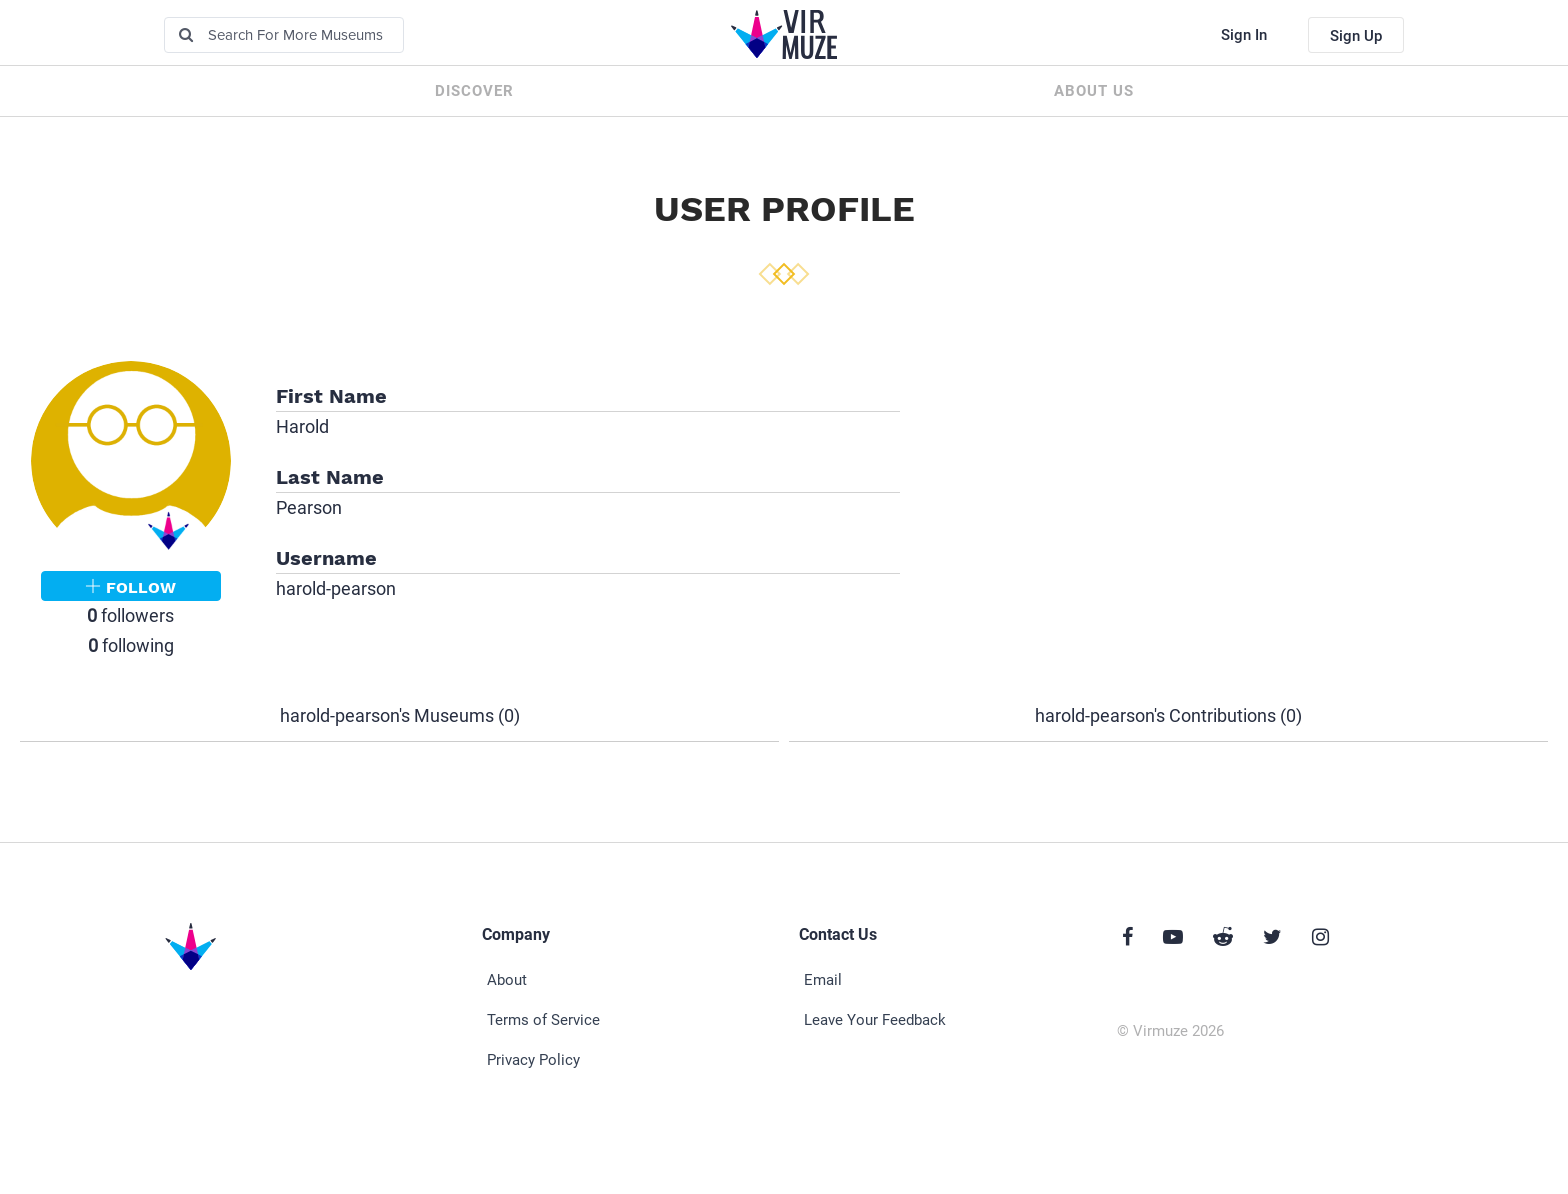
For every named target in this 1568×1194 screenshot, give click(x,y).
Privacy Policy (533, 1060)
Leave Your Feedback (875, 1020)
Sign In (1244, 35)
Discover (474, 91)
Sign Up (1356, 36)
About (507, 980)
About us (1094, 91)
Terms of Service (543, 1020)
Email (823, 980)
